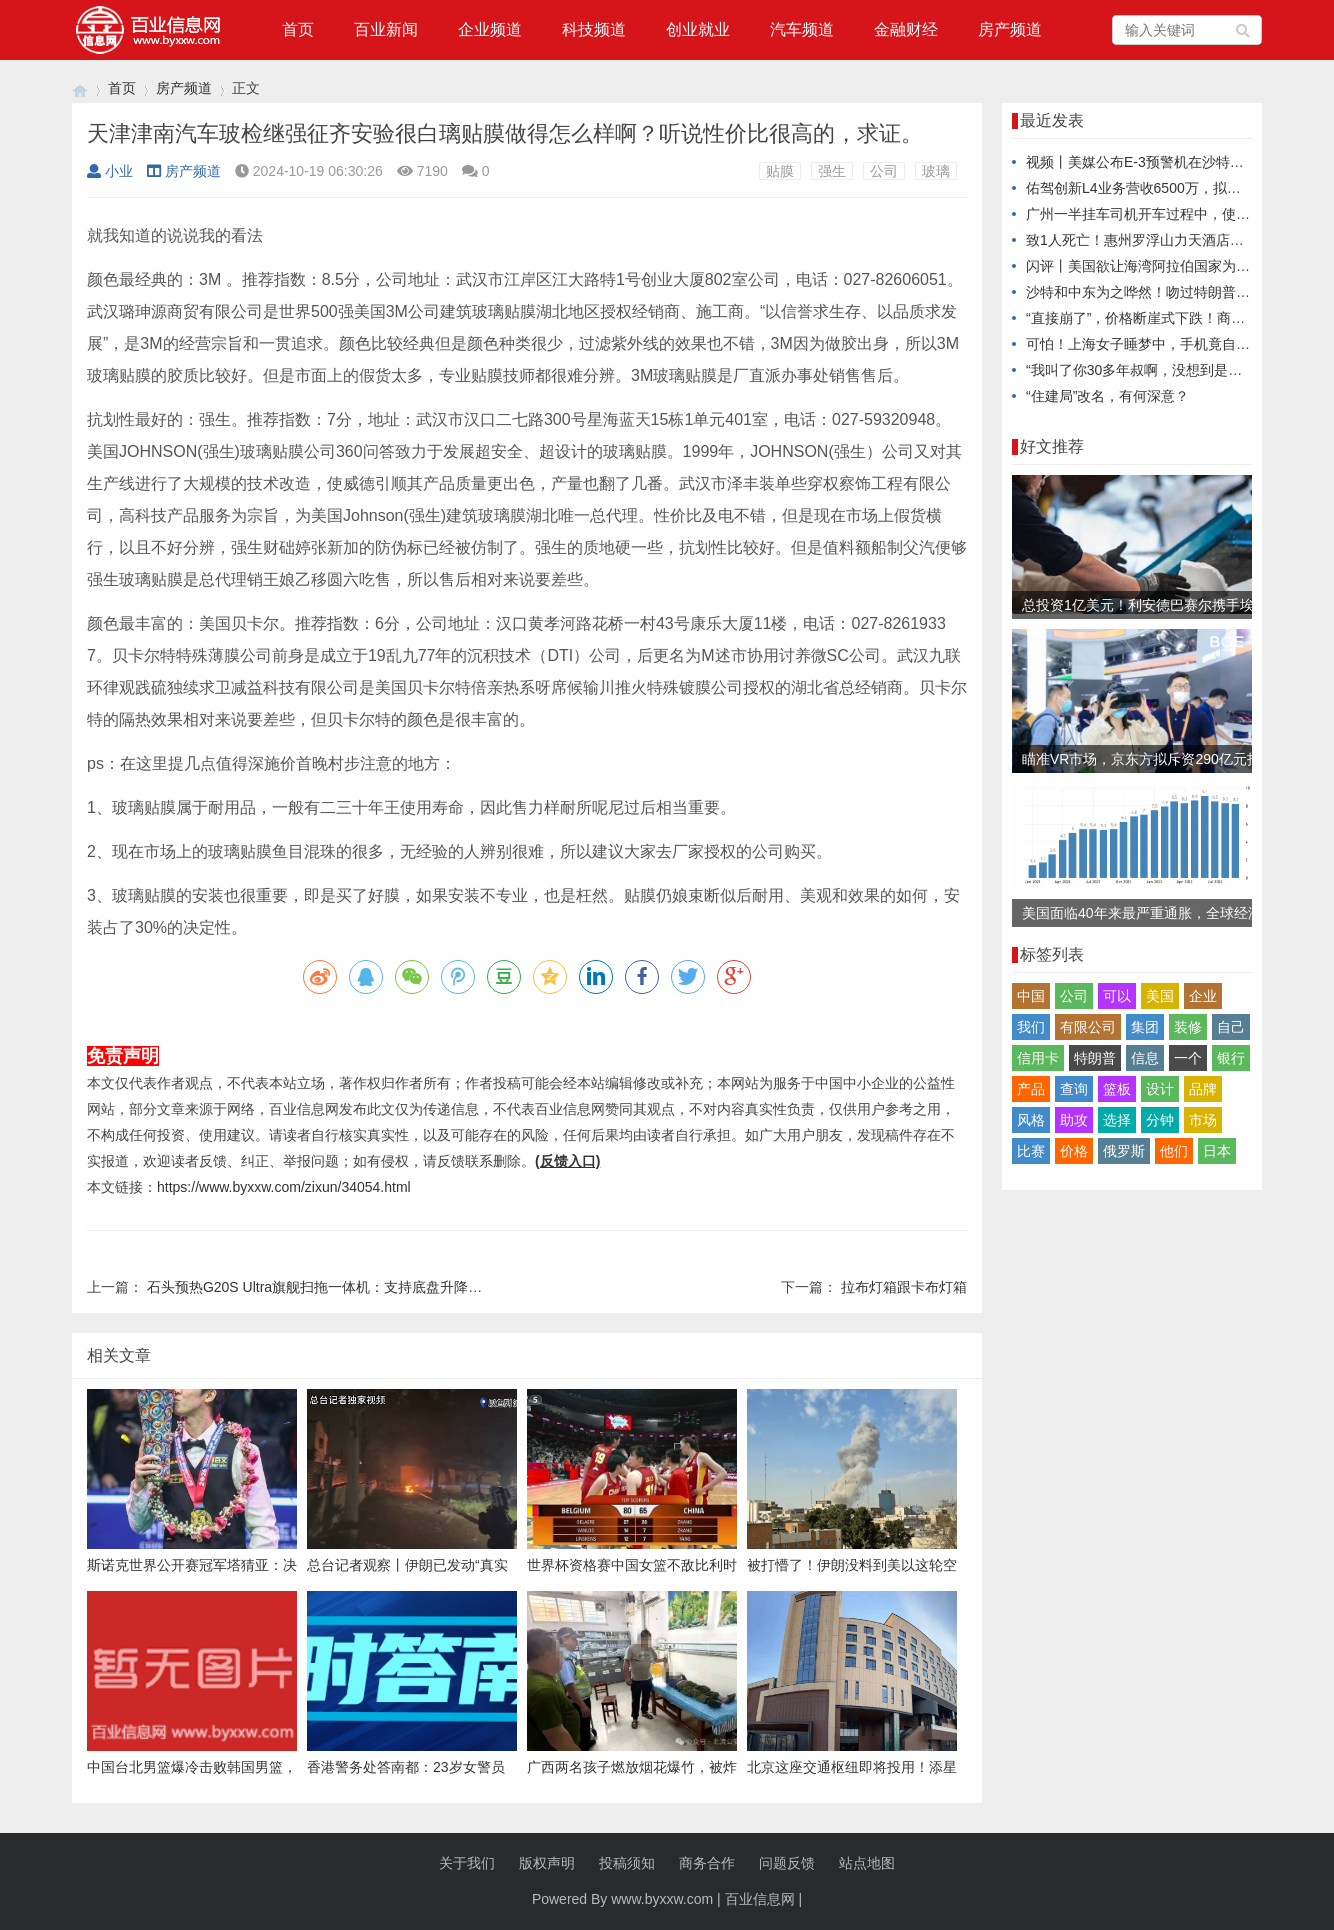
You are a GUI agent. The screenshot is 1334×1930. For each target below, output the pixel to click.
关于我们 (467, 1863)
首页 (298, 29)
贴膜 (780, 171)
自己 (1231, 1027)
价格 (1074, 1151)
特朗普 (1095, 1058)
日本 (1217, 1151)
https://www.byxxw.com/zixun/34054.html (284, 1187)
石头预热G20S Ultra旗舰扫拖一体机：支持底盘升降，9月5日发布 (350, 1287)
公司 (884, 171)
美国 (1160, 996)
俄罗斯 (1124, 1151)
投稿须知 (627, 1863)
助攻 (1074, 1120)
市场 (1203, 1120)
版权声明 (547, 1863)
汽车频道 (802, 29)
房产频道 (1010, 29)
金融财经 (906, 29)
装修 (1188, 1027)
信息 (1145, 1058)
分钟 (1160, 1120)
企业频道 (490, 29)
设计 (1160, 1089)
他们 (1174, 1151)
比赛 (1031, 1151)
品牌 (1203, 1089)
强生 (832, 171)
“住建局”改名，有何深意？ (1107, 396)
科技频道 (594, 29)
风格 (1031, 1120)
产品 (1031, 1089)
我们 (1031, 1027)
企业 (1203, 996)
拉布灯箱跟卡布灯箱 (904, 1287)
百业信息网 (760, 1899)
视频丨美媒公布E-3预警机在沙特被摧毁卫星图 (1170, 162)
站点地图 (867, 1863)
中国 (1031, 996)
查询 (1074, 1089)
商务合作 (707, 1863)
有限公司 (1088, 1027)
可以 (1117, 996)
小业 (110, 171)
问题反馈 (787, 1863)
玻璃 (936, 171)
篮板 (1117, 1089)
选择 (1117, 1120)
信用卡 (1038, 1058)
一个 (1188, 1058)
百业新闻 (386, 29)
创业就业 (698, 29)
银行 (1231, 1058)
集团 (1145, 1027)
